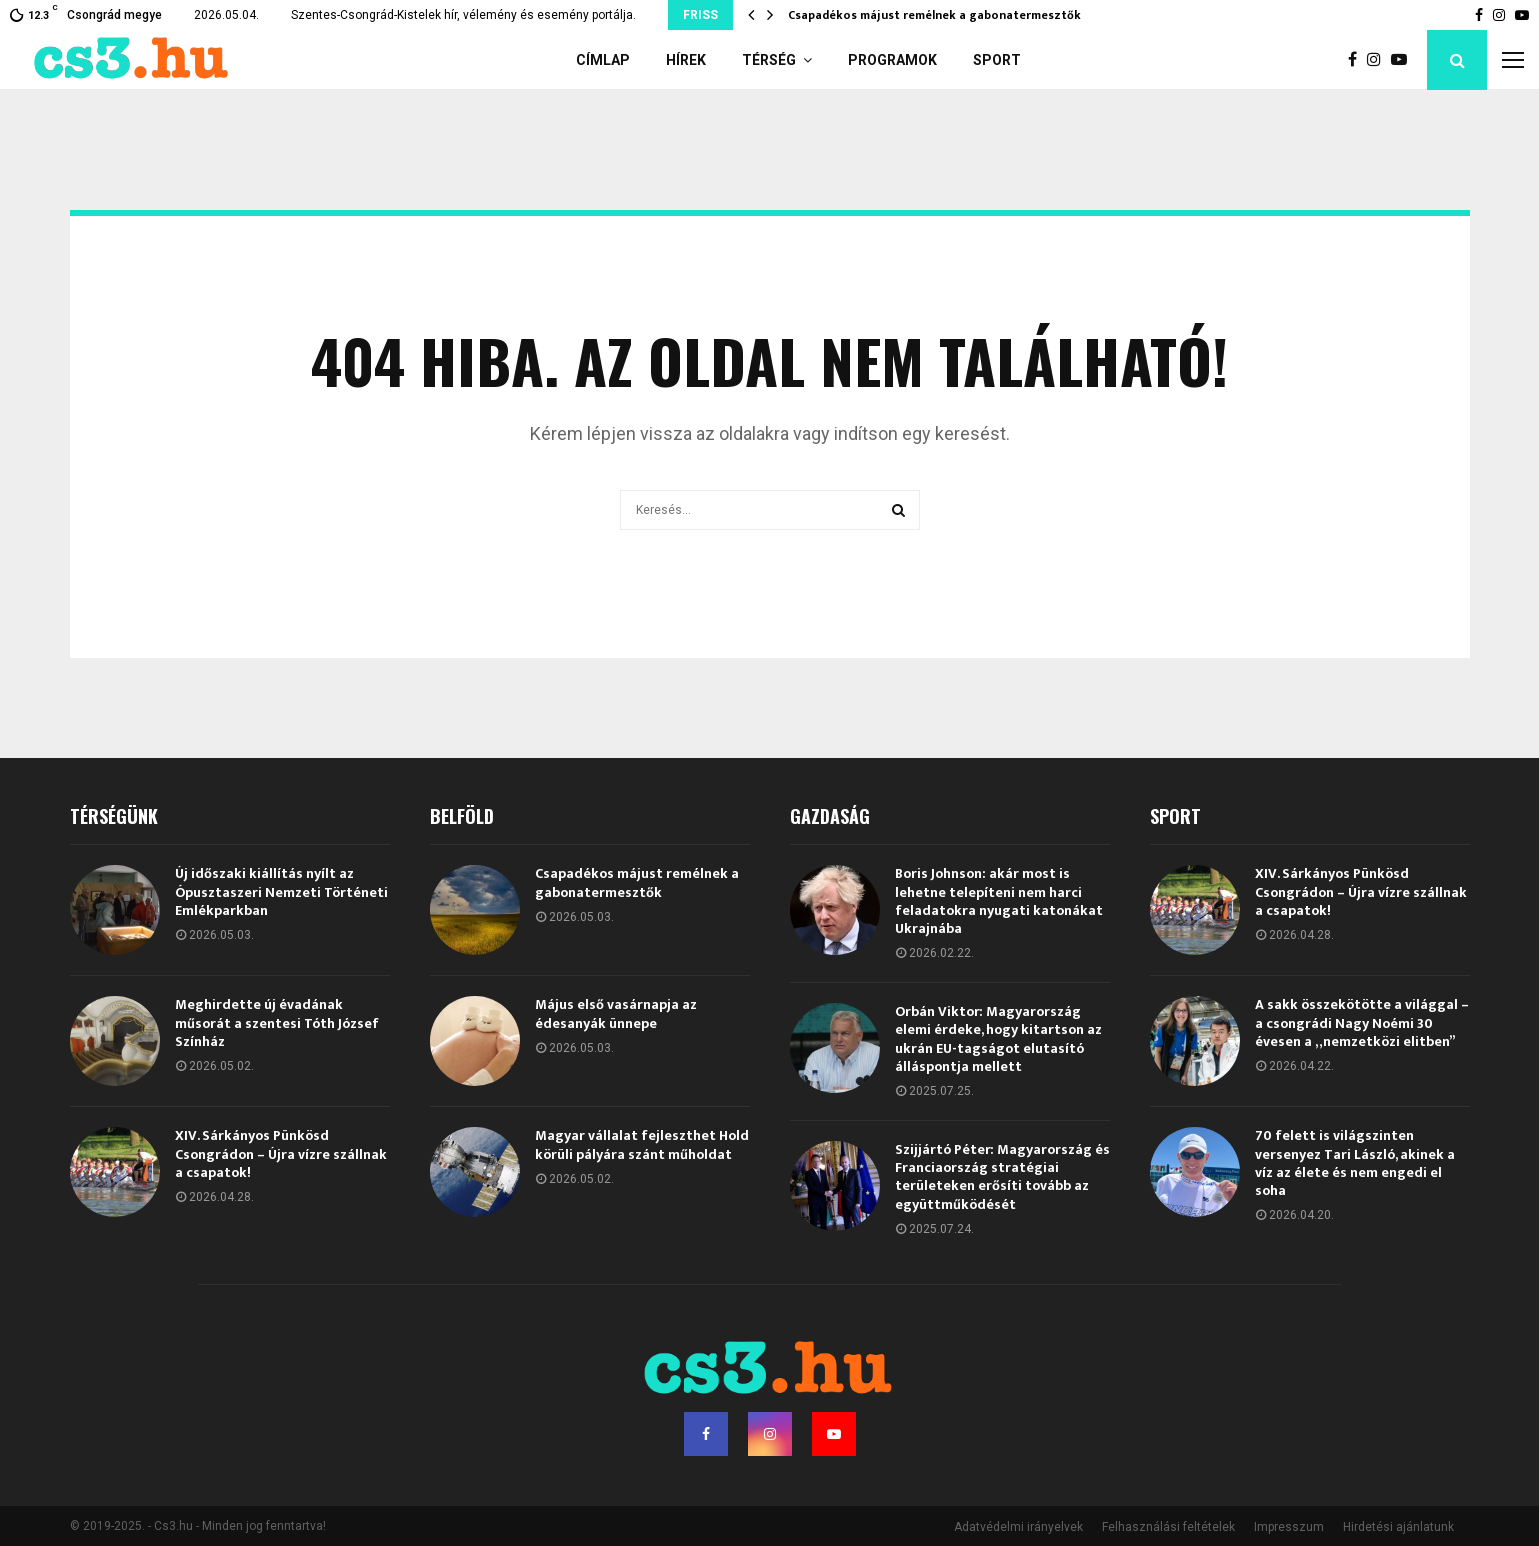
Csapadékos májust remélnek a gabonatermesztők (934, 15)
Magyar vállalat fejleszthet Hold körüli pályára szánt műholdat (642, 1144)
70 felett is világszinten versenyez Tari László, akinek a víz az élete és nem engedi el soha (1355, 1163)
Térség (769, 60)
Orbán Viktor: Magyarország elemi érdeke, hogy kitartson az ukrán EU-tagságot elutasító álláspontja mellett (998, 1039)
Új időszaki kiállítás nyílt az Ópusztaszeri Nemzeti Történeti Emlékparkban (281, 891)
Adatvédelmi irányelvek (1018, 1527)
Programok (892, 60)
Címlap (603, 60)
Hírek (686, 60)
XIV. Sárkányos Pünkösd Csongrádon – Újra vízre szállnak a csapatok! (281, 1153)
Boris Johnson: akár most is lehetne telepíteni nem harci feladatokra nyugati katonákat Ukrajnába (999, 901)
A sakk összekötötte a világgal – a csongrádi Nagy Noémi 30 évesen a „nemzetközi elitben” (1362, 1022)
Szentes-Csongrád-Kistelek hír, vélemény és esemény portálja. (463, 15)
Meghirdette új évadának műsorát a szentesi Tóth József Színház (277, 1022)
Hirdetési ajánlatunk (1398, 1527)
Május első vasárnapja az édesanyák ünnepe (616, 1013)
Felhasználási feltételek (1168, 1527)
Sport (997, 60)
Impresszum (1289, 1527)
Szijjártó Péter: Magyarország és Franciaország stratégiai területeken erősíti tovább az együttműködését (1002, 1177)
